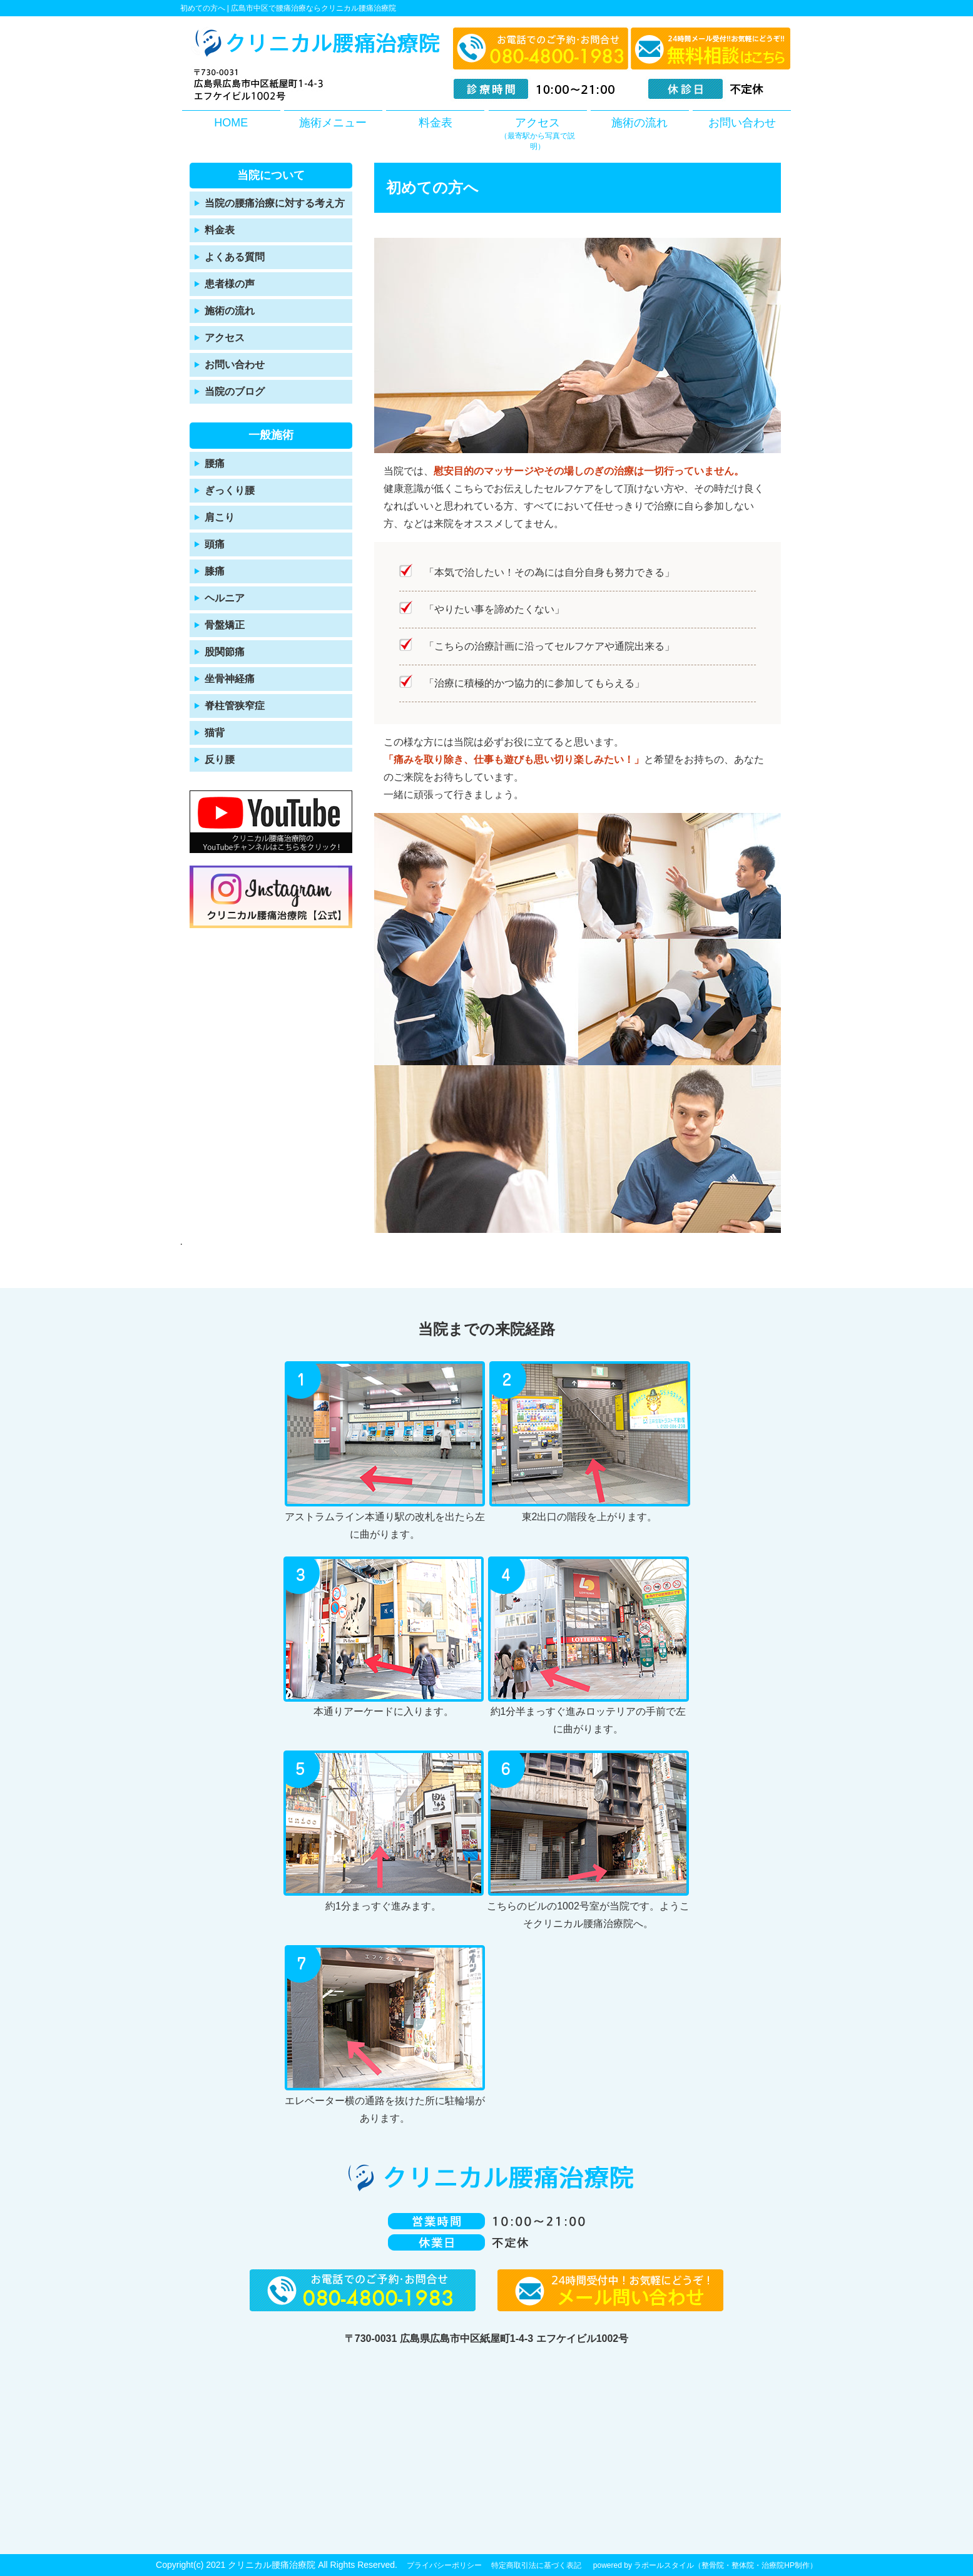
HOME (231, 122)
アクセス (538, 134)
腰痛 (215, 463)
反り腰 (220, 759)
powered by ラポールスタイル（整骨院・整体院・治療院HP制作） (705, 2565)
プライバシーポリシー (444, 2565)
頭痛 (215, 544)
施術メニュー (333, 122)
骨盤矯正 (225, 625)
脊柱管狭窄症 (235, 705)
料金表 (435, 122)
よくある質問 (235, 257)
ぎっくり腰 (230, 490)
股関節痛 (225, 652)
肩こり (220, 517)
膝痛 (215, 571)
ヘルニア (225, 598)
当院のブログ (235, 391)
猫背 (215, 732)
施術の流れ (639, 122)
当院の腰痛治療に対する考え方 (275, 203)
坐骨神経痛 (230, 678)
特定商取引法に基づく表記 (536, 2565)
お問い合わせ (742, 122)
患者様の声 (230, 284)
